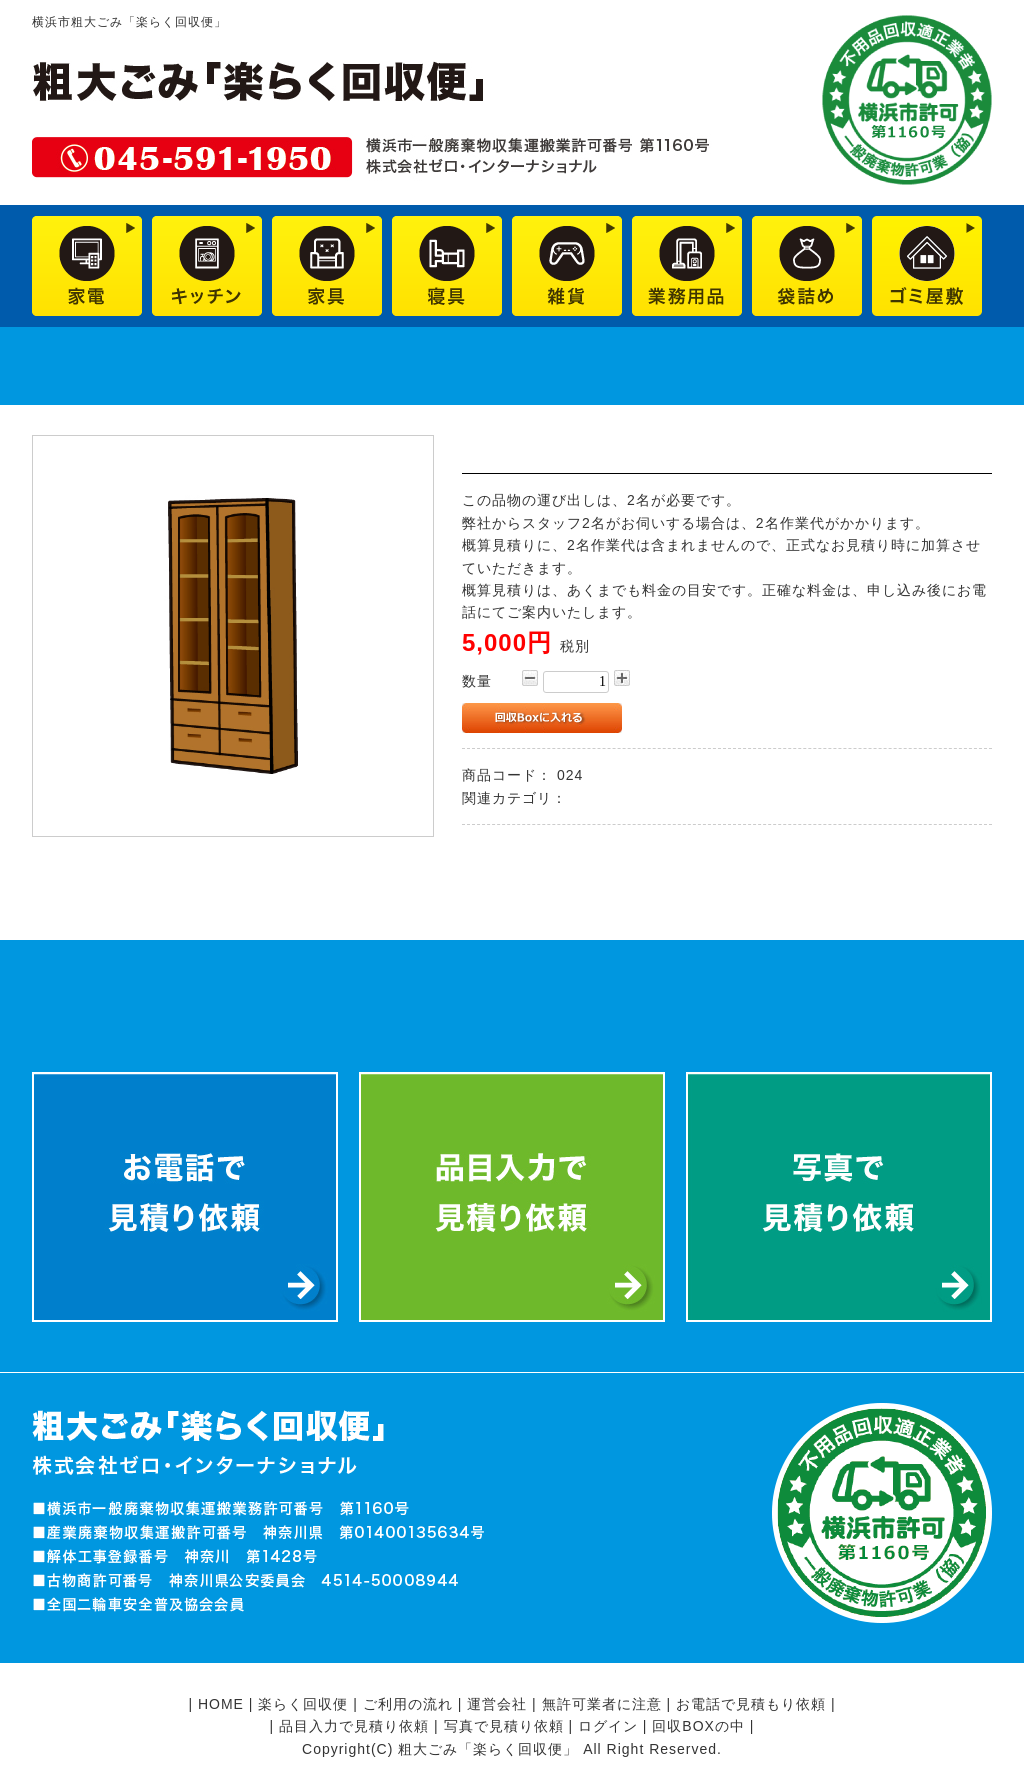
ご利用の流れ (408, 1704)
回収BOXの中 (698, 1726)
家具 (587, 798)
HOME (221, 1704)
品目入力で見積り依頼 (354, 1726)
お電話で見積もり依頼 (751, 1704)
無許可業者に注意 (602, 1704)
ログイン (608, 1726)
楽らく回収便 (303, 1704)
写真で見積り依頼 (504, 1726)
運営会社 (497, 1704)
